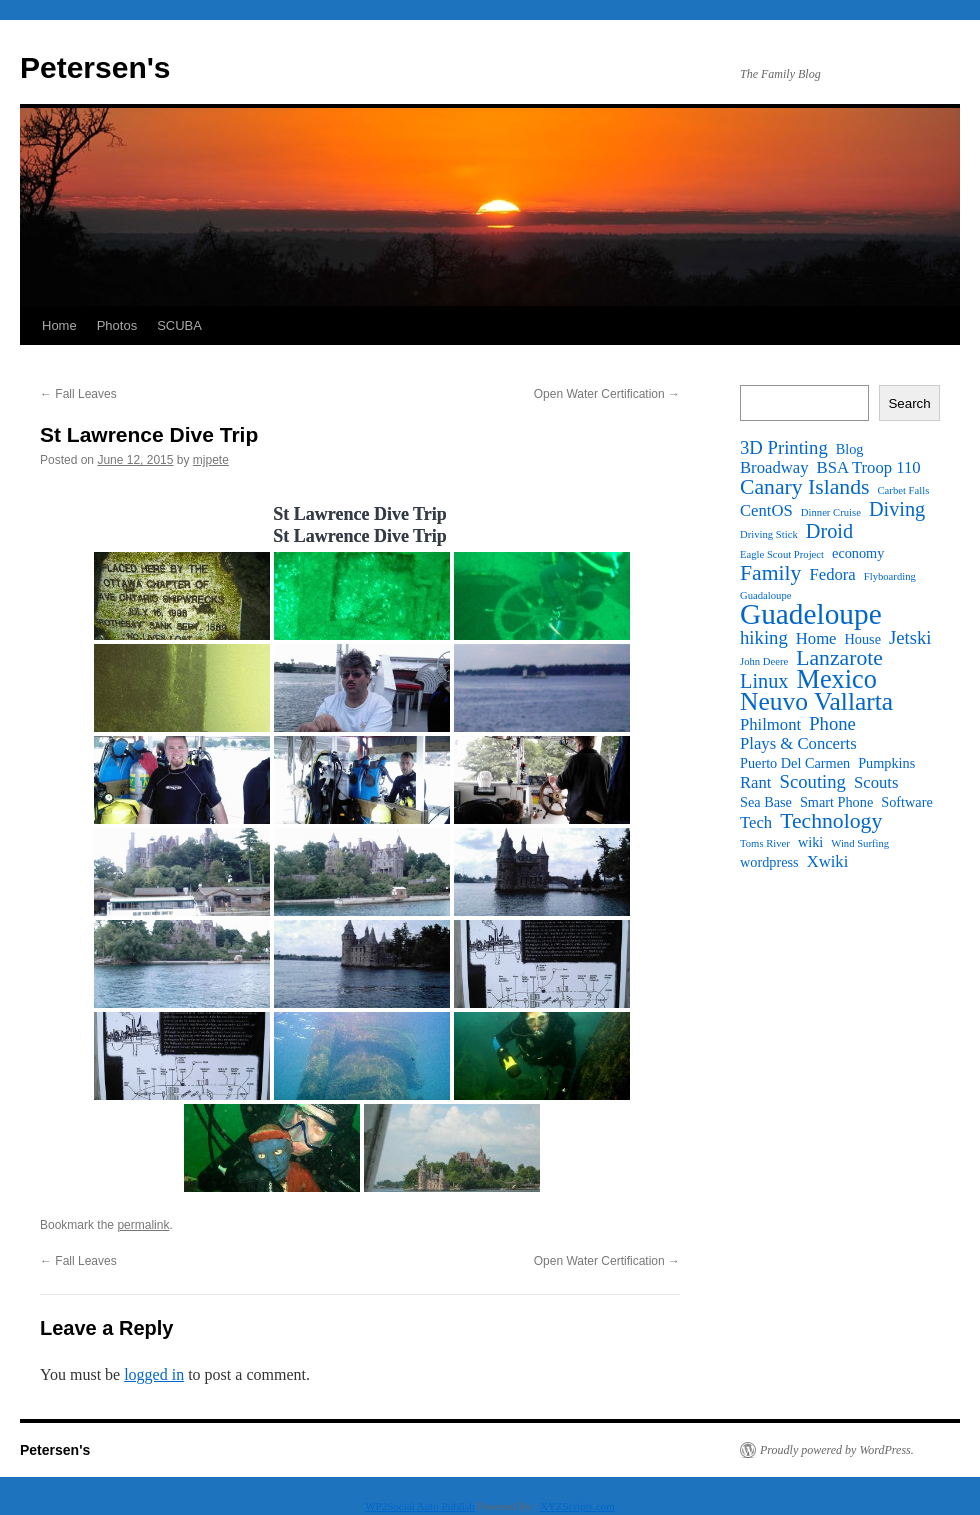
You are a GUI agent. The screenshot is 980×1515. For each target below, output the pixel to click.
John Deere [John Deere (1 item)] (764, 661)
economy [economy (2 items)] (858, 553)
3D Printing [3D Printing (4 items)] (784, 448)
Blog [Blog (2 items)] (850, 449)
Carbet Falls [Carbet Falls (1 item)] (904, 490)
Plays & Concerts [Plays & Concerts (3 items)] (798, 744)
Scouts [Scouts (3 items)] (876, 783)
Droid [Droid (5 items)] (829, 531)
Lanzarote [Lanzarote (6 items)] (839, 658)
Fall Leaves (78, 394)
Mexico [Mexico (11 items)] (836, 680)
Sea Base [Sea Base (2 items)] (766, 802)
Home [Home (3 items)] (816, 639)
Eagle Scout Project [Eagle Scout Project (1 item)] (782, 554)
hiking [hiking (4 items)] (764, 638)
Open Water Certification (607, 394)
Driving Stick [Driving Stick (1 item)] (769, 534)
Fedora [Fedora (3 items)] (832, 575)
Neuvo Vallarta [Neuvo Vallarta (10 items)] (816, 702)
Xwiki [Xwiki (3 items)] (828, 862)
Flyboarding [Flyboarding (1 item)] (890, 576)
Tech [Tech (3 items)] (756, 823)
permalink (143, 1225)
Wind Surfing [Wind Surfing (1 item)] (860, 843)
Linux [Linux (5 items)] (764, 681)
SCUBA (179, 325)
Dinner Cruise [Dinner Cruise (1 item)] (831, 512)
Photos (117, 325)
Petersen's (95, 67)
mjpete (211, 460)
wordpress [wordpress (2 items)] (769, 862)
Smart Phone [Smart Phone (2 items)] (836, 802)
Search (909, 403)
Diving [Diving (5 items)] (897, 509)
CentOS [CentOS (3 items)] (766, 511)
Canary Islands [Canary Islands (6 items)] (805, 487)
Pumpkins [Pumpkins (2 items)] (886, 763)
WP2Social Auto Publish (419, 1506)
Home (59, 325)
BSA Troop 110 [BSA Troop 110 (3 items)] (869, 468)
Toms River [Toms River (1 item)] (765, 843)
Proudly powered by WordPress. (837, 1450)
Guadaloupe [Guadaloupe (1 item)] (766, 595)
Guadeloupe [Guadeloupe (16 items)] (811, 614)
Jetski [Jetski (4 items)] (910, 638)
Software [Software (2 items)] (907, 802)
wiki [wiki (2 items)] (810, 842)
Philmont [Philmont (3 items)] (770, 725)
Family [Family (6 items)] (770, 573)
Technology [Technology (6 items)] (831, 821)
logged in (154, 1374)
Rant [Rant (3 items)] (756, 783)
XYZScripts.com (577, 1506)
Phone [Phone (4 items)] (832, 724)
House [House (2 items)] (863, 639)
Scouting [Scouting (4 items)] (813, 782)
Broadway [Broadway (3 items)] (774, 468)
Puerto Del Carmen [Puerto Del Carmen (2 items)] (795, 763)
